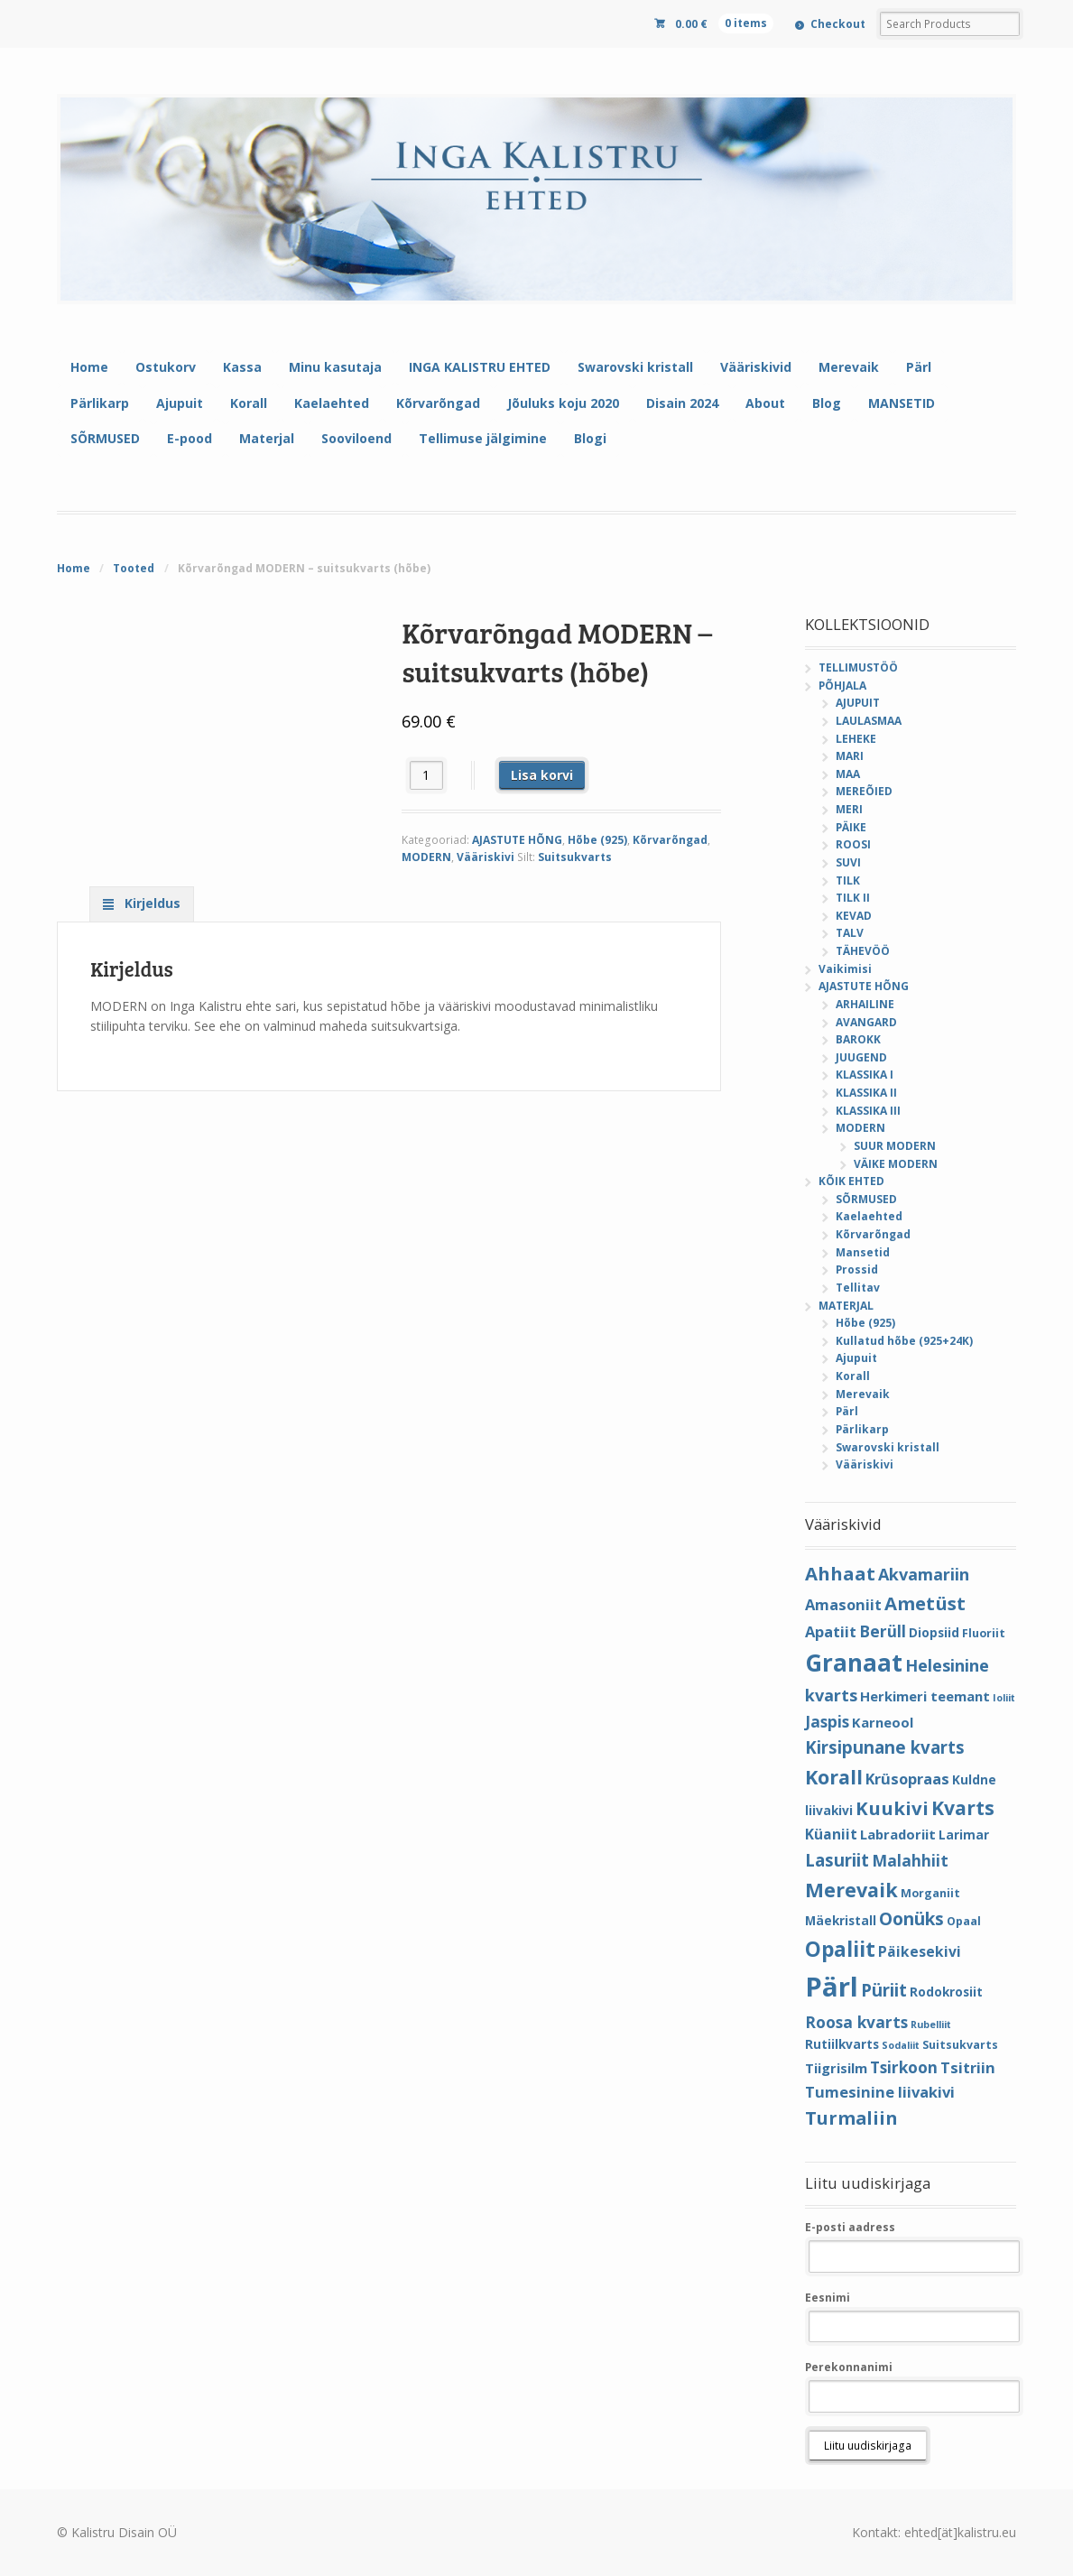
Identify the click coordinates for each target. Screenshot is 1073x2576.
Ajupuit (179, 403)
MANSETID (901, 403)
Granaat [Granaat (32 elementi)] (853, 1662)
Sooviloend (356, 438)
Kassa (242, 366)
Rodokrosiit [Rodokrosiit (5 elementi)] (946, 1991)
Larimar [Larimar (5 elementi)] (964, 1834)
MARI (850, 756)
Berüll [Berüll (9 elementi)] (882, 1631)
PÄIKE (851, 827)
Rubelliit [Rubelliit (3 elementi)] (931, 2024)
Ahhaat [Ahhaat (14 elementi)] (840, 1573)
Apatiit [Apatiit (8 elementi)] (830, 1631)
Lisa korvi (542, 774)
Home (89, 366)
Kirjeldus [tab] (150, 903)
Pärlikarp (99, 403)
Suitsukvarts (575, 857)
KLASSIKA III (868, 1110)
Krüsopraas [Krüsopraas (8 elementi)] (907, 1778)
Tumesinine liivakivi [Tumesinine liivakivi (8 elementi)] (880, 2091)
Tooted (133, 568)
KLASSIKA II (866, 1092)
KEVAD (854, 915)
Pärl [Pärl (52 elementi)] (831, 1987)
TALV (850, 933)
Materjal (266, 438)
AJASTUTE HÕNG (517, 840)
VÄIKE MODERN (896, 1164)
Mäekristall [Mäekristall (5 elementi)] (840, 1920)
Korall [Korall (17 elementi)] (834, 1777)
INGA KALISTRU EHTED (479, 366)
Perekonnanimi (849, 2367)
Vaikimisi (845, 969)
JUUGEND (861, 1057)
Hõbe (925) (597, 840)
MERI (849, 809)
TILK (848, 880)
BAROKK (858, 1039)
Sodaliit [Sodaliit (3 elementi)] (901, 2045)
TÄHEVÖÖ (863, 951)
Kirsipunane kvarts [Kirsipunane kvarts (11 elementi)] (885, 1747)
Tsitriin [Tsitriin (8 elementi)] (967, 2067)
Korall (248, 403)
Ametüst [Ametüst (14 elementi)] (925, 1603)
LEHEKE (856, 738)
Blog (826, 403)
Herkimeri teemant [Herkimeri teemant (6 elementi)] (925, 1696)
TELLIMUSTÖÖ (858, 667)
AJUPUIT (858, 702)
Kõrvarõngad (438, 403)
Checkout (837, 24)
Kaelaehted (331, 403)
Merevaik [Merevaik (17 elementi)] (851, 1889)
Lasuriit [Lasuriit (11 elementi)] (837, 1860)
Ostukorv (165, 366)
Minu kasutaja (335, 366)
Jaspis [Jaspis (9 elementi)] (827, 1721)
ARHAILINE (865, 1004)
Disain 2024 (682, 403)
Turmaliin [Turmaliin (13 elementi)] (851, 2118)
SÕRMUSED (105, 438)
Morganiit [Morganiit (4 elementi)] (930, 1893)
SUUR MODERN (895, 1146)
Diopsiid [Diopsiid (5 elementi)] (934, 1632)
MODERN (426, 857)
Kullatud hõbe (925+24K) (904, 1340)
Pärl (918, 366)
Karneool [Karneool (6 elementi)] (882, 1722)
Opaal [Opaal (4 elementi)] (964, 1921)
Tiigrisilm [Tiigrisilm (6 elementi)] (836, 2068)
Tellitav (858, 1287)
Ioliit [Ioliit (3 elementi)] (1004, 1697)
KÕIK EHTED (851, 1181)
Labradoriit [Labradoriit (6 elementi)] (898, 1834)
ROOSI (853, 844)
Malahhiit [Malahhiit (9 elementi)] (910, 1860)
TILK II (853, 897)
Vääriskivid (755, 366)
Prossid (857, 1269)
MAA (848, 774)
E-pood (189, 438)
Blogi (590, 438)
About (765, 403)
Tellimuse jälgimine (483, 438)
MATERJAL (846, 1305)
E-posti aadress (850, 2227)
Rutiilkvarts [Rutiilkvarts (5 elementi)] (842, 2043)
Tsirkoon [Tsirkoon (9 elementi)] (904, 2067)
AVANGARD (866, 1022)
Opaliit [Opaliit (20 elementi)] (840, 1949)
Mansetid (863, 1252)
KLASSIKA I (864, 1074)
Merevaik (849, 366)
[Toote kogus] (426, 775)
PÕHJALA (842, 685)
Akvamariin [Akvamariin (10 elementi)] (923, 1574)
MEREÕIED (864, 791)
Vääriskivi (485, 857)
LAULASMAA (869, 720)
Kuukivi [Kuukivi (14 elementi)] (892, 1808)
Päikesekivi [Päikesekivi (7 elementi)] (919, 1951)
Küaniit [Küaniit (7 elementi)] (831, 1834)
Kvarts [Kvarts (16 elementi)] (962, 1807)
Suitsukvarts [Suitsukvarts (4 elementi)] (960, 2044)
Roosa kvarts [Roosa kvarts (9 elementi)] (856, 2022)
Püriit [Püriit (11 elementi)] (884, 1989)
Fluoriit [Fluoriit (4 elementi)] (983, 1633)
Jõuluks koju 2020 (563, 403)
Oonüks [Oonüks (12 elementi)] (911, 1919)
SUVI (848, 862)
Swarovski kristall (635, 366)
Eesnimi (827, 2297)
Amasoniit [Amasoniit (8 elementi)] (843, 1604)
